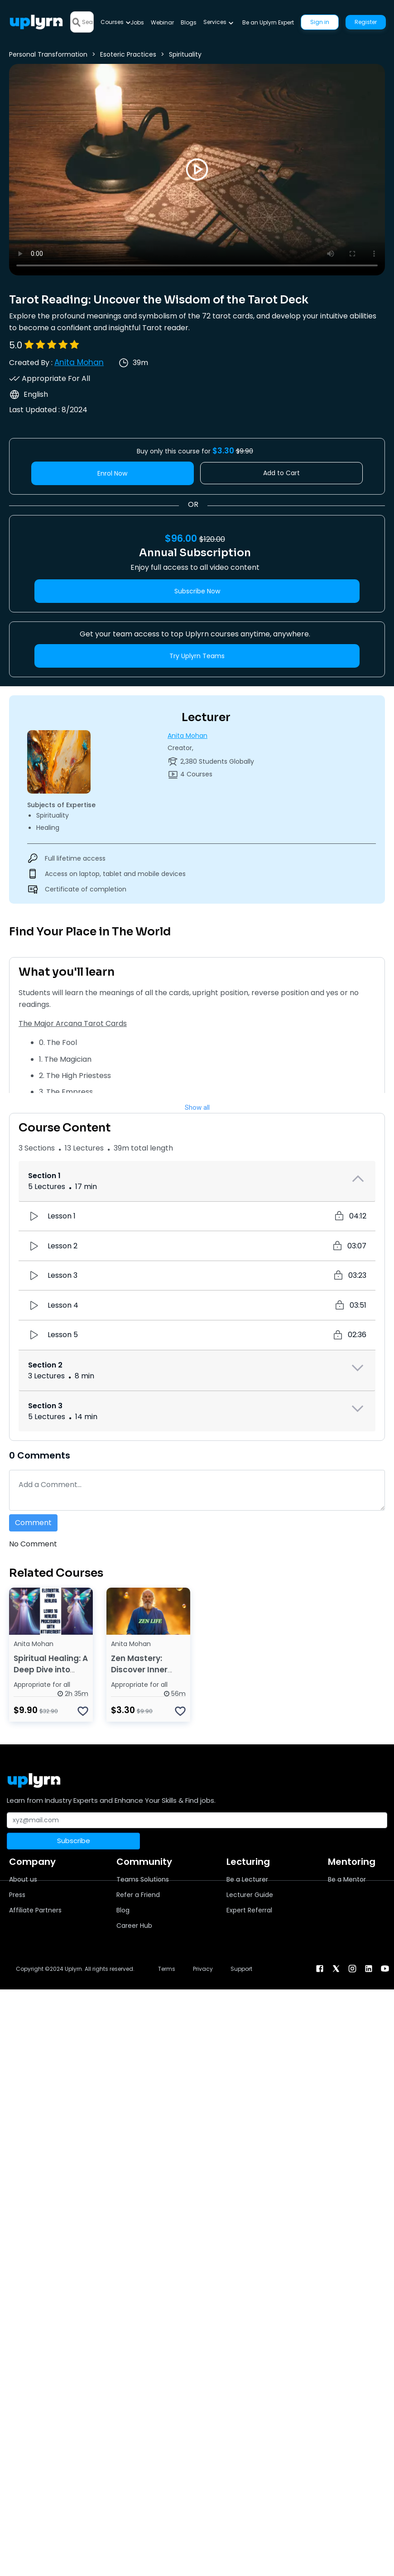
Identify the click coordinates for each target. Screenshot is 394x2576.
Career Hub (134, 1925)
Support (241, 1969)
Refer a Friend (138, 1894)
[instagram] (352, 1968)
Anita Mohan (79, 362)
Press (17, 1894)
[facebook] (319, 1968)
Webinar (162, 22)
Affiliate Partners (35, 1910)
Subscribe (73, 1840)
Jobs (137, 22)
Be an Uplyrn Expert (268, 22)
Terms (166, 1969)
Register (366, 22)
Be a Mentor (347, 1879)
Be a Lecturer (247, 1879)
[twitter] (336, 1968)
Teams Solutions (142, 1879)
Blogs (189, 22)
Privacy (203, 1969)
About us (23, 1879)
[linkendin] (368, 1968)
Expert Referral (249, 1910)
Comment (33, 1522)
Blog (123, 1910)
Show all (197, 1107)
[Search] (87, 22)
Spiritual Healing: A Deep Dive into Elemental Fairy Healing (51, 1675)
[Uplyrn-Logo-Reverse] (36, 22)
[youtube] (384, 1968)
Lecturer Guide (249, 1894)
